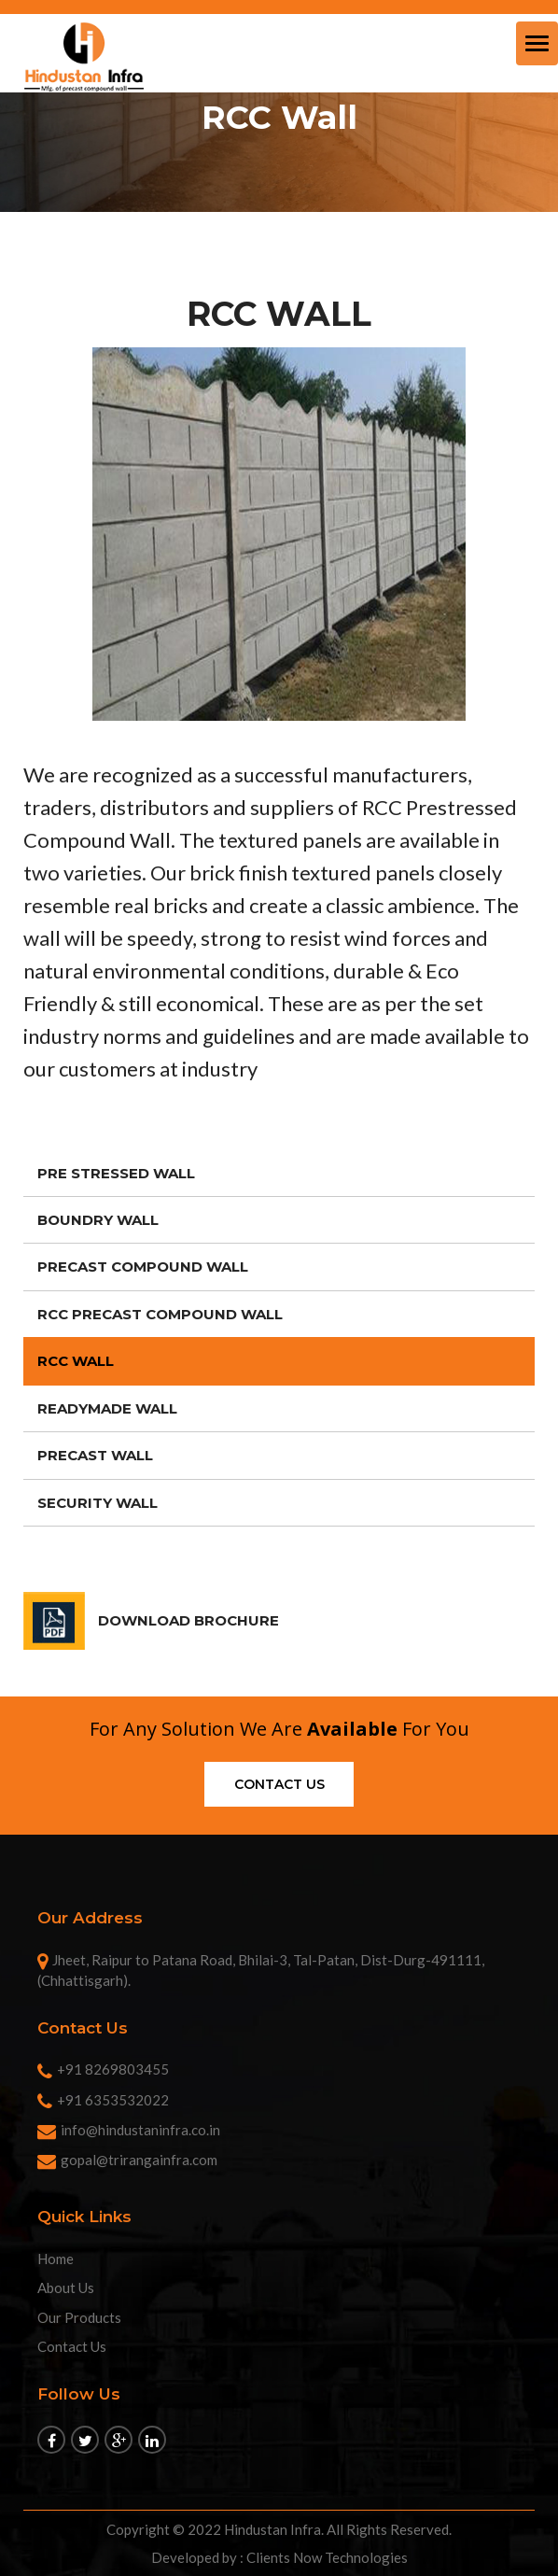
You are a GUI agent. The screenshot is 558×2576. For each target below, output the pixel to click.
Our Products (79, 2317)
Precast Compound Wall (142, 1266)
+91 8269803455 (103, 2069)
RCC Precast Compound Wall (160, 1314)
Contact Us (71, 2346)
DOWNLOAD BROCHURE (188, 1620)
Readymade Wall (107, 1408)
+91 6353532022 (103, 2099)
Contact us (279, 1784)
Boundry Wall (98, 1220)
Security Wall (97, 1503)
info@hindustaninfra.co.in (128, 2129)
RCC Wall (75, 1361)
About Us (65, 2287)
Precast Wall (95, 1455)
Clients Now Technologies (327, 2557)
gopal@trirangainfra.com (127, 2159)
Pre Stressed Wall (116, 1173)
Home (55, 2258)
